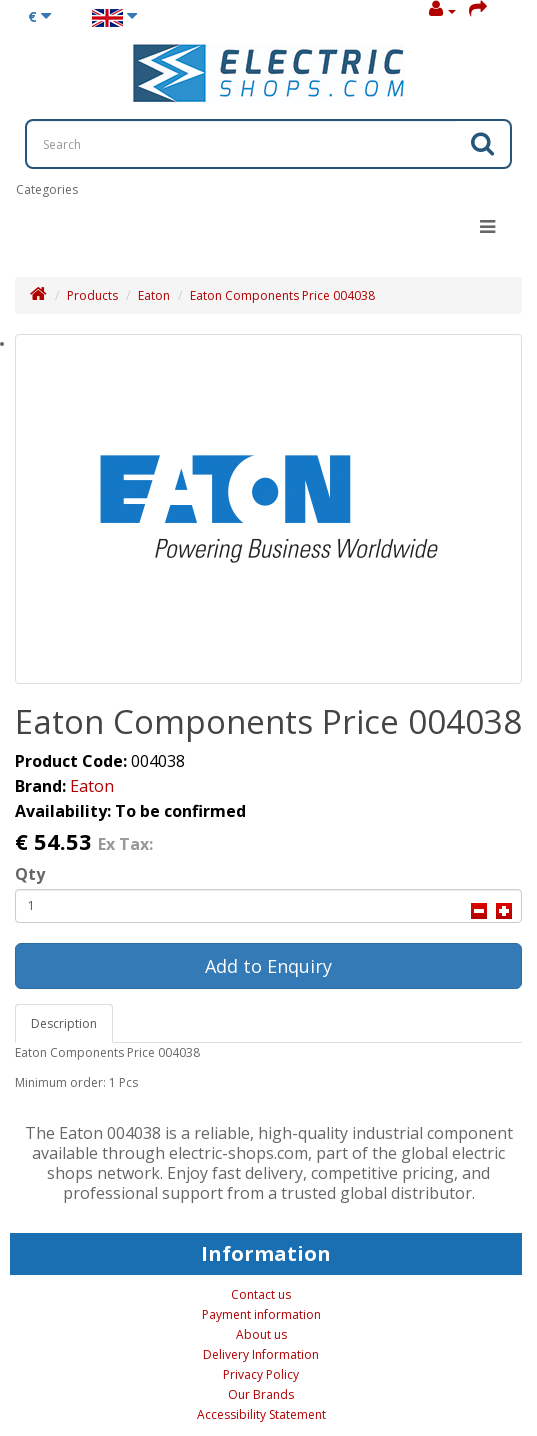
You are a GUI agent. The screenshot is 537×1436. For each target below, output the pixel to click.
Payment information (261, 1314)
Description (64, 1023)
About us (261, 1334)
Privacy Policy (261, 1374)
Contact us (261, 1294)
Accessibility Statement (261, 1414)
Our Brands (261, 1394)
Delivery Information (261, 1354)
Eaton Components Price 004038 (282, 295)
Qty (30, 874)
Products (92, 295)
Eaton (154, 295)
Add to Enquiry (268, 966)
